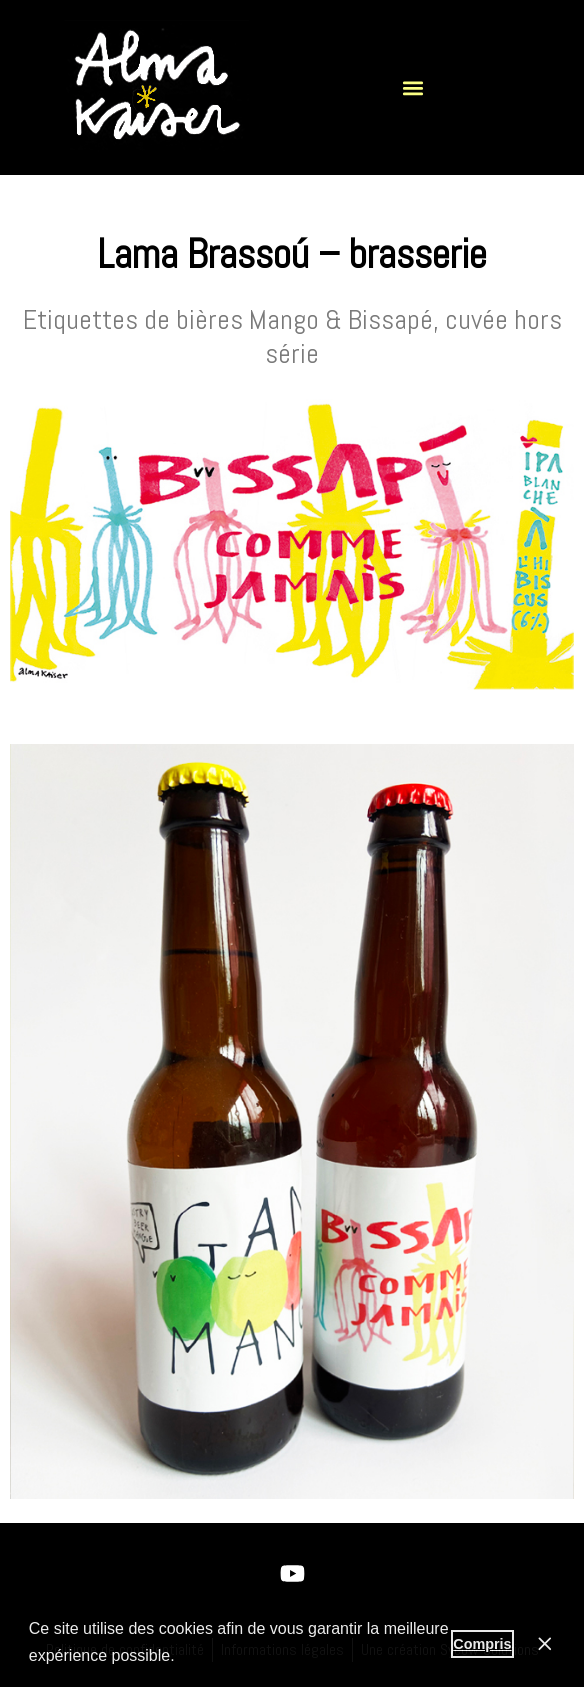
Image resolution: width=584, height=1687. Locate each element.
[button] (413, 87)
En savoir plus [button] (232, 1655)
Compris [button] (482, 1644)
